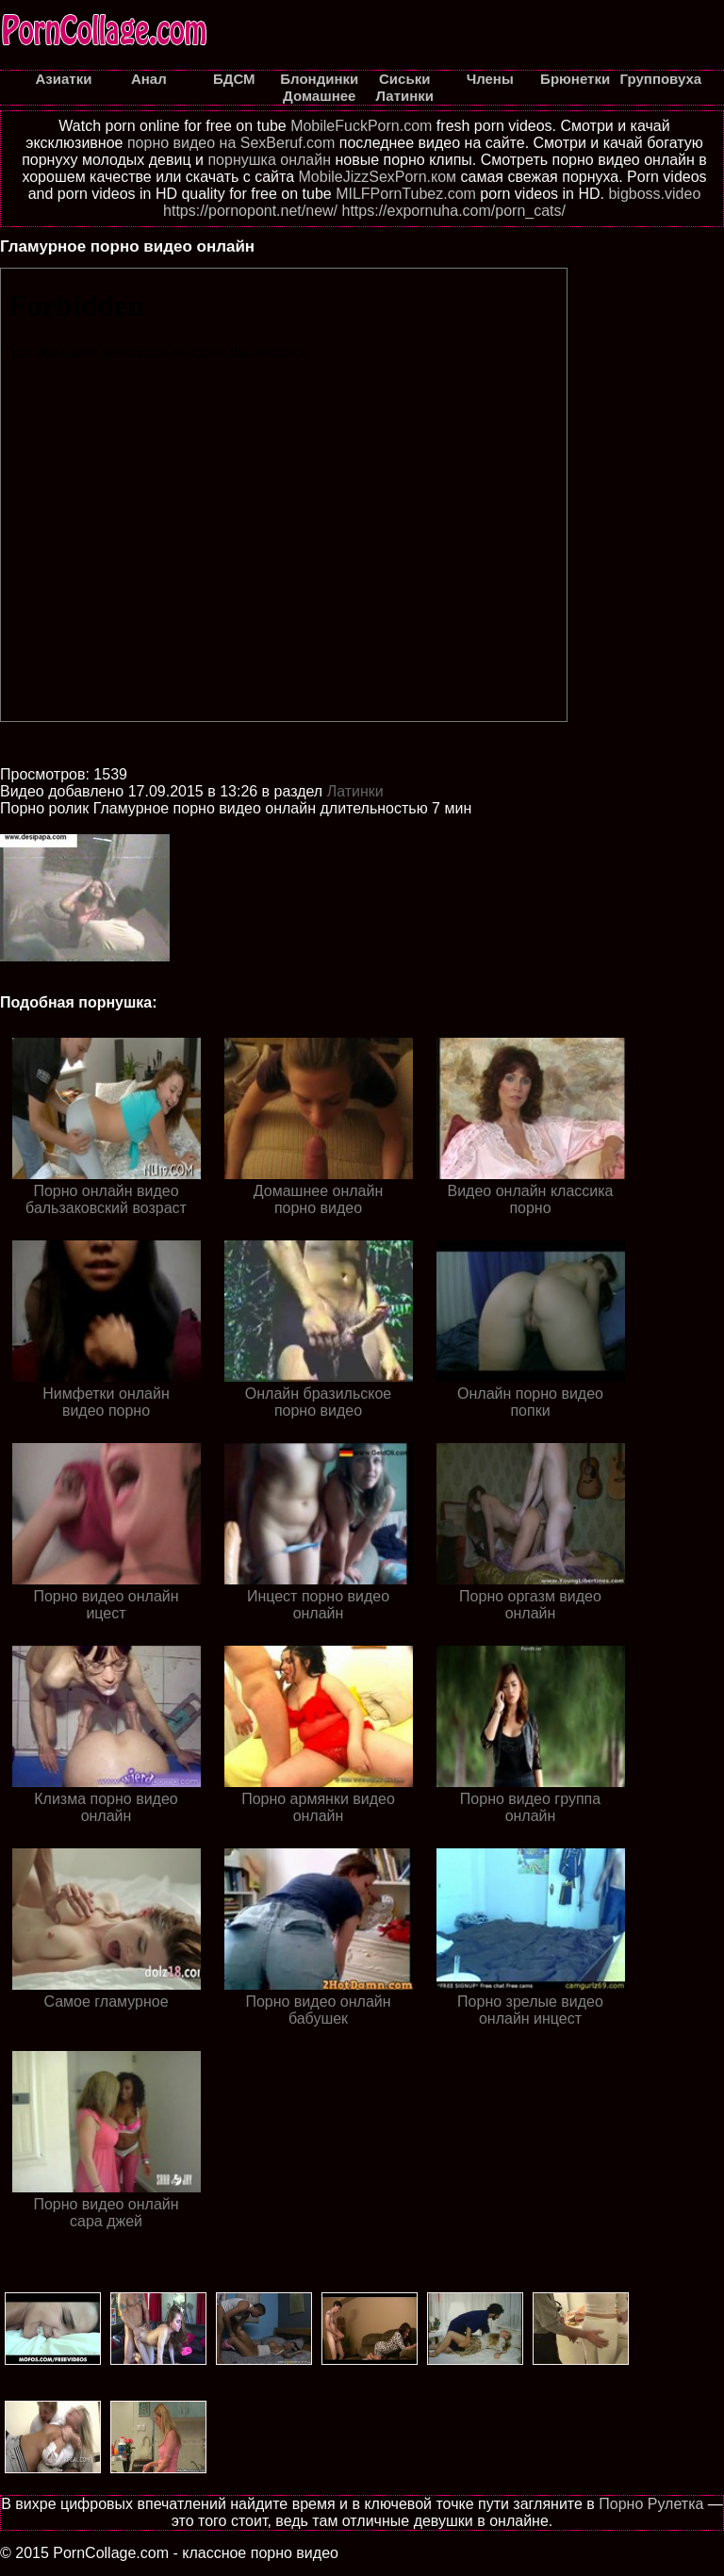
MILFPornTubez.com (406, 194)
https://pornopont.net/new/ (250, 211)
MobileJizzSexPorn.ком (378, 177)
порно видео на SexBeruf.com (231, 143)
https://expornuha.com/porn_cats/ (454, 211)
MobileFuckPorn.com (361, 126)
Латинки (355, 791)
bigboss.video (654, 194)
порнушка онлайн (269, 160)
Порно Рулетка (651, 2504)
